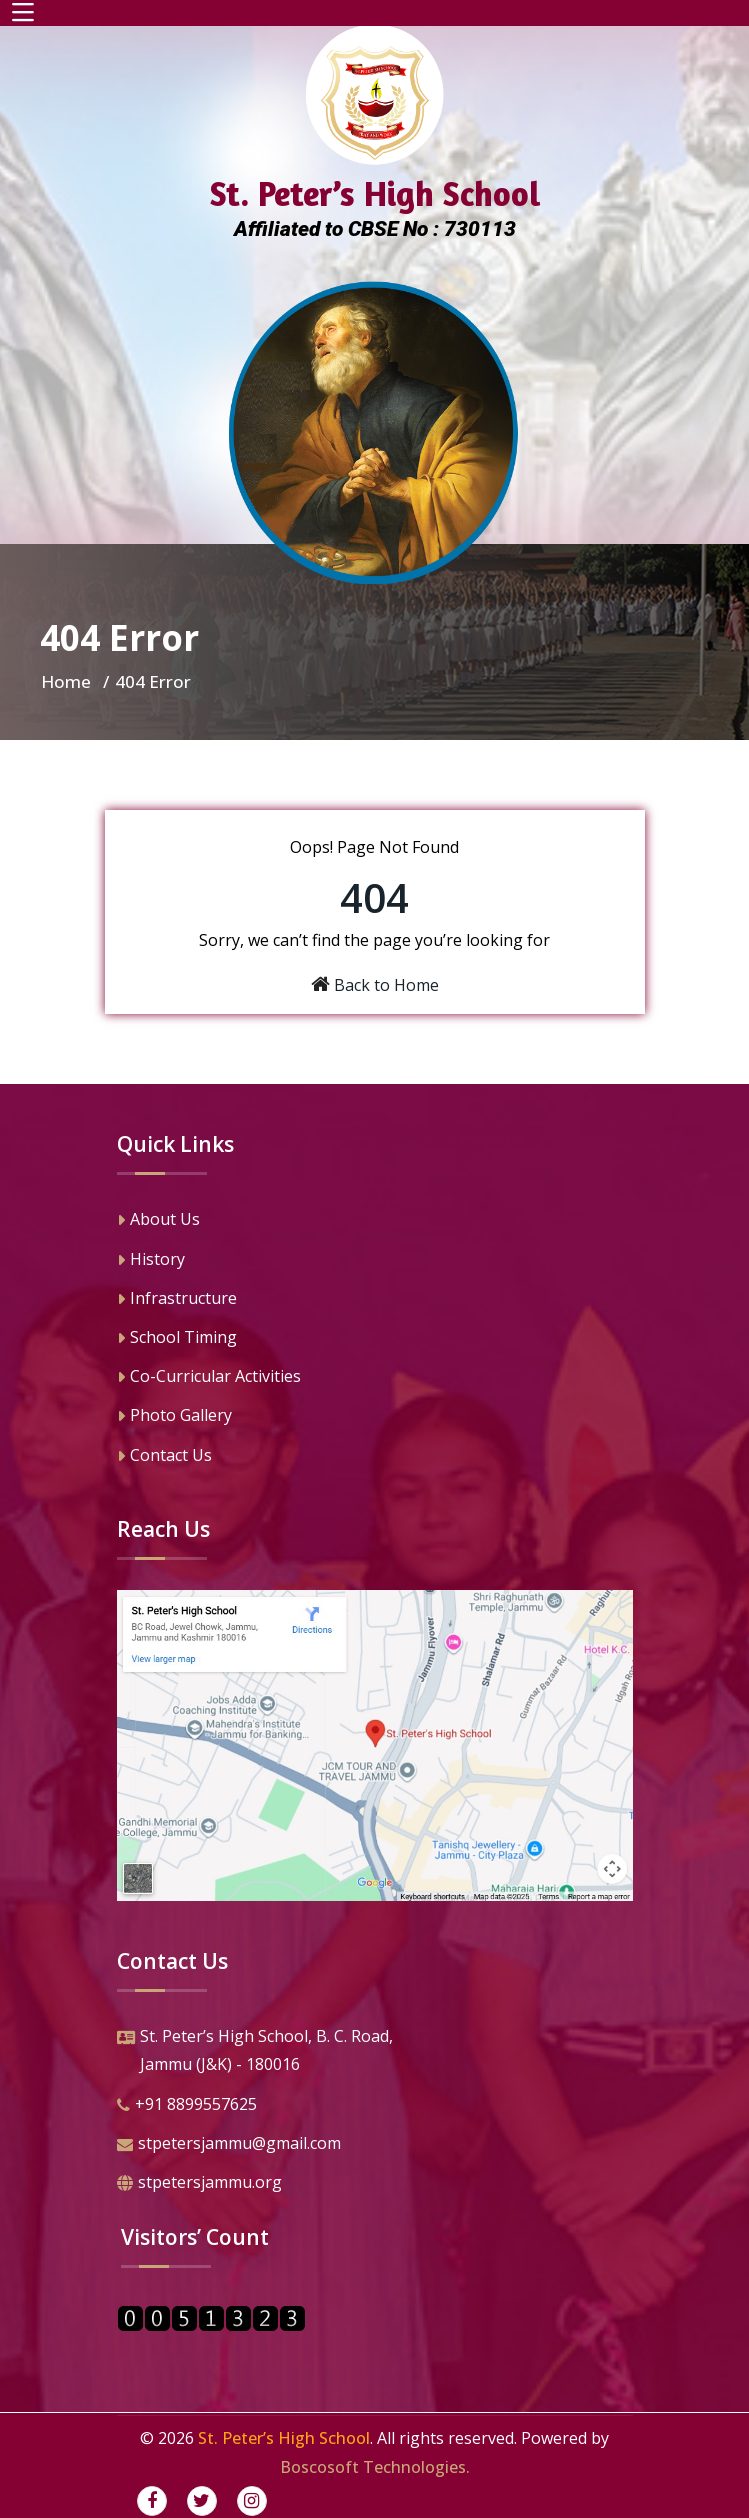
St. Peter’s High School (284, 2438)
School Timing (177, 1339)
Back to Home (386, 985)
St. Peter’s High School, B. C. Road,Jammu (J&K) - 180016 (255, 2052)
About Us (158, 1221)
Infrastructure (177, 1300)
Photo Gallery (174, 1417)
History (151, 1261)
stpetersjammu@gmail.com (229, 2145)
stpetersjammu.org (199, 2184)
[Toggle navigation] (23, 13)
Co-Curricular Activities (209, 1378)
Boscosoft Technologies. (375, 2467)
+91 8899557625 (187, 2106)
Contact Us (164, 1457)
